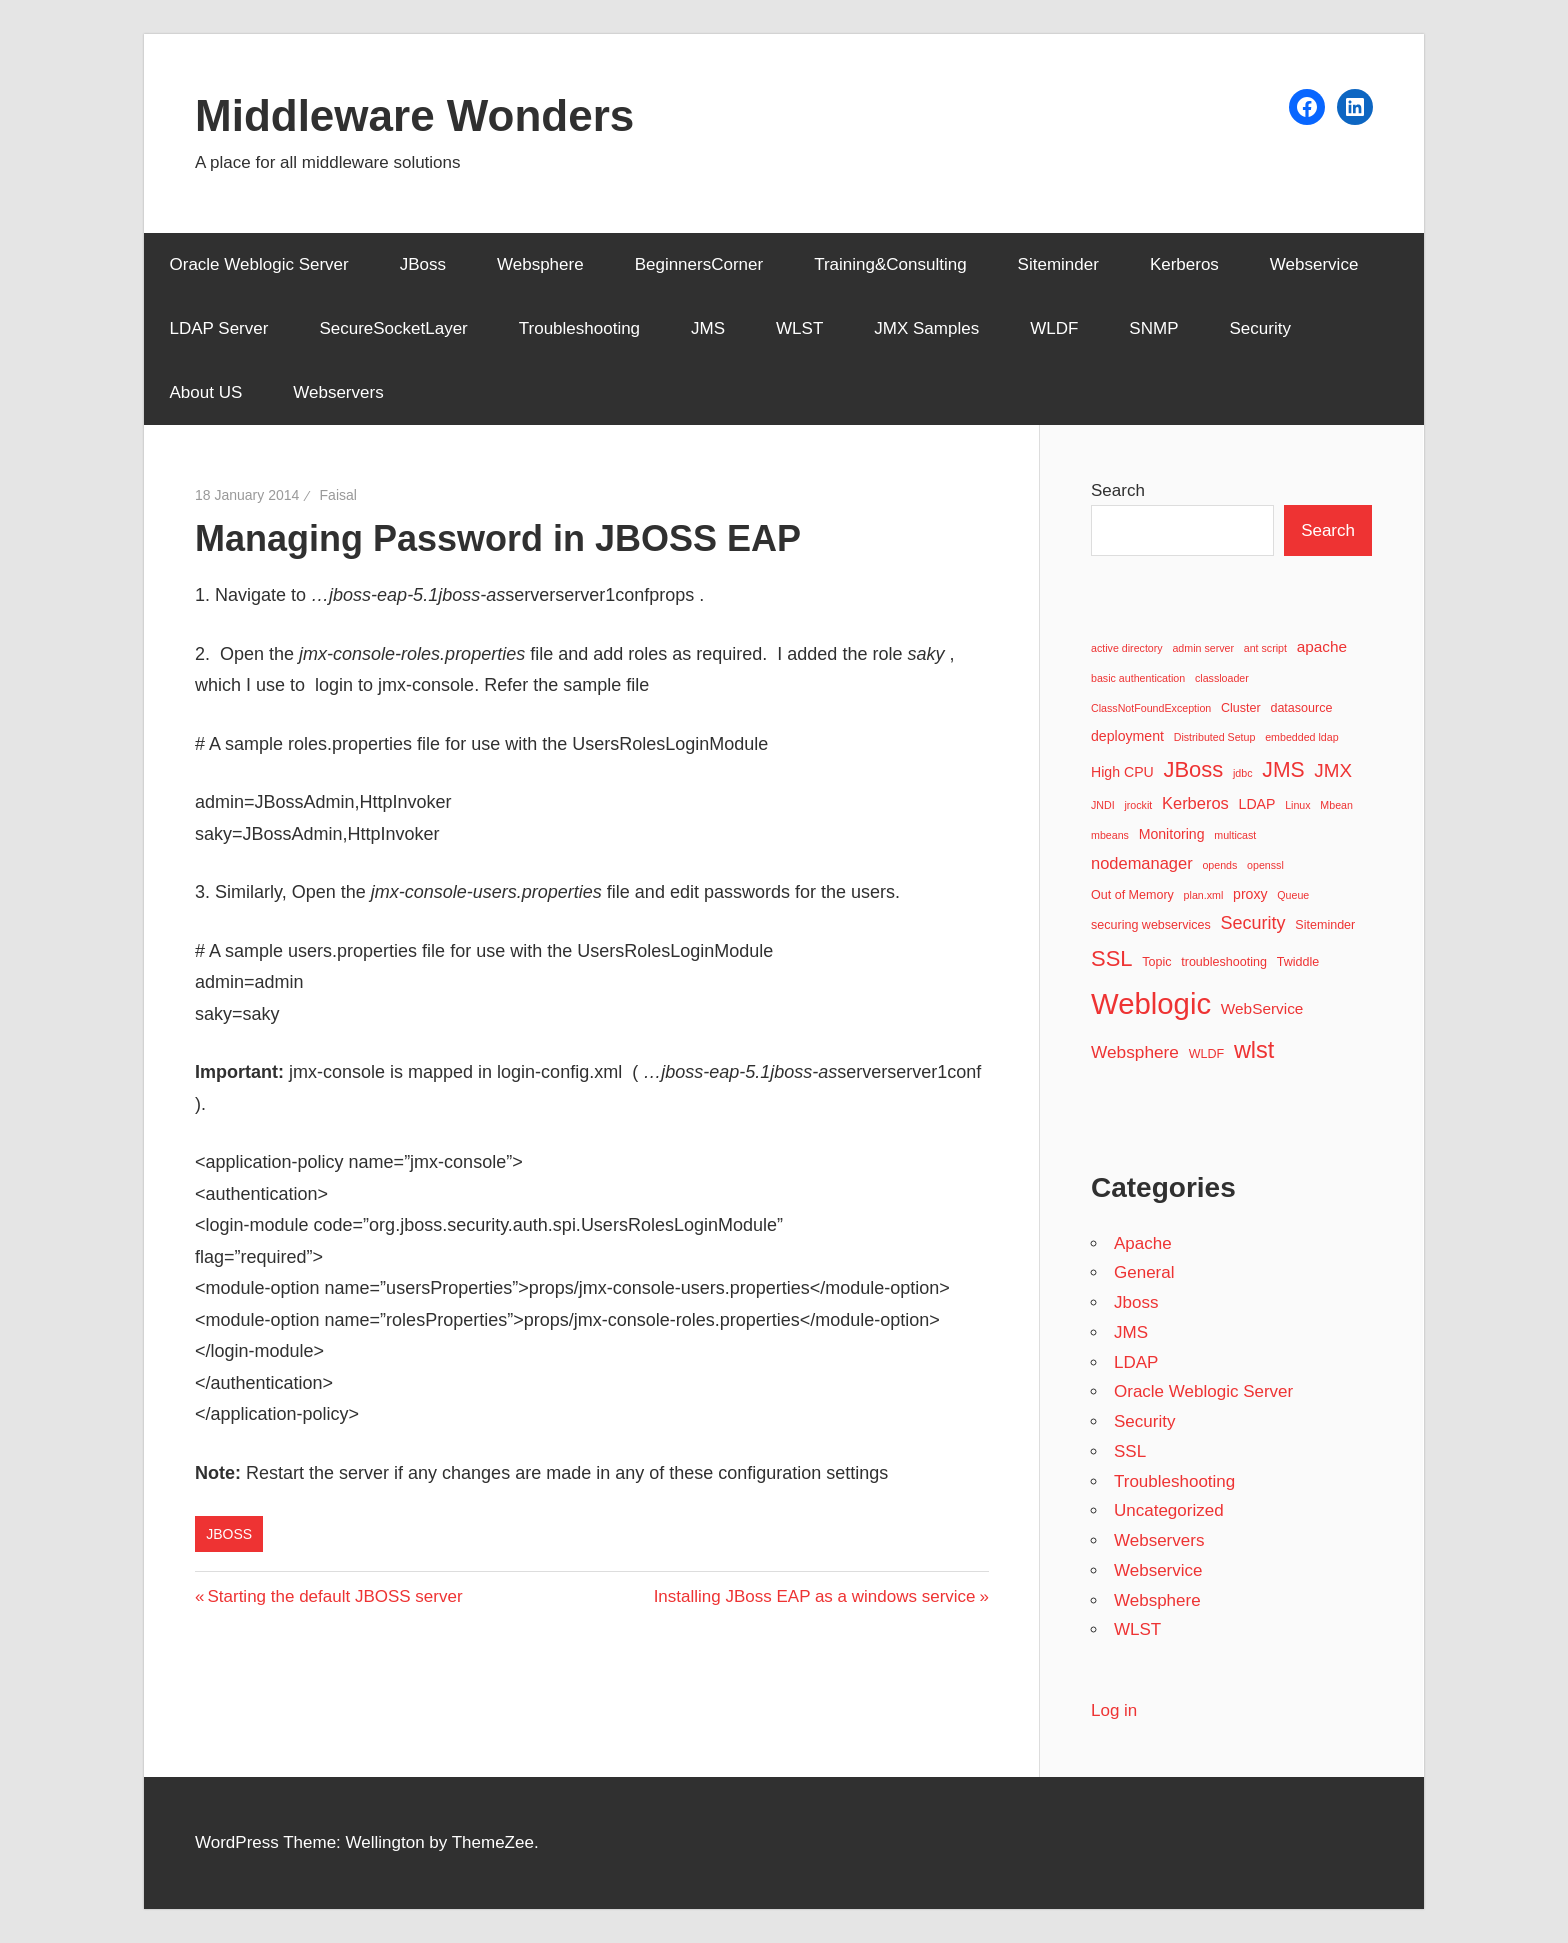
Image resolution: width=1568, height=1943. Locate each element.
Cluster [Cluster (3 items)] (1241, 708)
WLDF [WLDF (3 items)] (1207, 1054)
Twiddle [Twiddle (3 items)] (1298, 962)
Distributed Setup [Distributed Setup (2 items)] (1215, 737)
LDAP (1136, 1362)
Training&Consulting (890, 264)
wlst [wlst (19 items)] (1254, 1050)
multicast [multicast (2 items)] (1235, 835)
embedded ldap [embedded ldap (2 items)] (1301, 737)
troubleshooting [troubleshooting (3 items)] (1224, 962)
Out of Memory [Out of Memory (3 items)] (1132, 895)
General (1144, 1272)
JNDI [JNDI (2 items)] (1103, 805)
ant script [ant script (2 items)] (1265, 648)
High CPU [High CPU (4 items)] (1122, 772)
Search (1118, 490)
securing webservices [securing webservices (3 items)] (1151, 925)
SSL (1130, 1451)
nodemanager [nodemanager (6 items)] (1142, 863)
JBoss (423, 264)
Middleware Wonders (414, 115)
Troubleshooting (579, 328)
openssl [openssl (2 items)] (1265, 865)
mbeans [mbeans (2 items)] (1110, 835)
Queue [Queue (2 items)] (1293, 895)
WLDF (1054, 328)
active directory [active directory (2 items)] (1127, 648)
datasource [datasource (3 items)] (1301, 708)
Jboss (229, 1534)
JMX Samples (926, 328)
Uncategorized (1169, 1510)
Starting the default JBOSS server (334, 1596)
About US (206, 392)
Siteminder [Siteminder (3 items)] (1325, 925)
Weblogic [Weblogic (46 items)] (1151, 1003)
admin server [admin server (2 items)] (1203, 648)
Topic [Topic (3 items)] (1156, 962)
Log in (1114, 1710)
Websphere (540, 264)
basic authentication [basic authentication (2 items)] (1138, 678)
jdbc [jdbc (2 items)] (1243, 773)
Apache (1143, 1243)
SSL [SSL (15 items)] (1112, 958)
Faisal (338, 495)
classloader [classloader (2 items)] (1222, 678)
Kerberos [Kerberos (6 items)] (1195, 803)
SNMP (1153, 328)
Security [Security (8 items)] (1253, 923)
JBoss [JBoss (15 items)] (1193, 769)
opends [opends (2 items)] (1219, 865)
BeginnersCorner (699, 264)
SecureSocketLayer (393, 328)
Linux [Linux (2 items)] (1297, 805)
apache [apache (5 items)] (1322, 646)
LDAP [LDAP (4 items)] (1257, 804)
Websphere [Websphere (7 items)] (1135, 1052)
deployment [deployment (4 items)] (1127, 736)
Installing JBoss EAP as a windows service (815, 1596)
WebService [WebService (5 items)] (1262, 1008)
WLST (799, 328)
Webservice (1314, 264)
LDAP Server (219, 328)
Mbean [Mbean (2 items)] (1336, 805)
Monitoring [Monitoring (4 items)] (1172, 834)
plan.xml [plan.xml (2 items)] (1204, 895)
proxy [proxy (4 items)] (1250, 894)
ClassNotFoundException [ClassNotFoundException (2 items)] (1151, 708)
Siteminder (1058, 264)
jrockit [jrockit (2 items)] (1138, 805)
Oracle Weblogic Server (259, 264)
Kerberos (1184, 264)
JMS (708, 328)
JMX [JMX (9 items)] (1333, 770)
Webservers (338, 392)
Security (1259, 328)
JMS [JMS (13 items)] (1283, 769)
